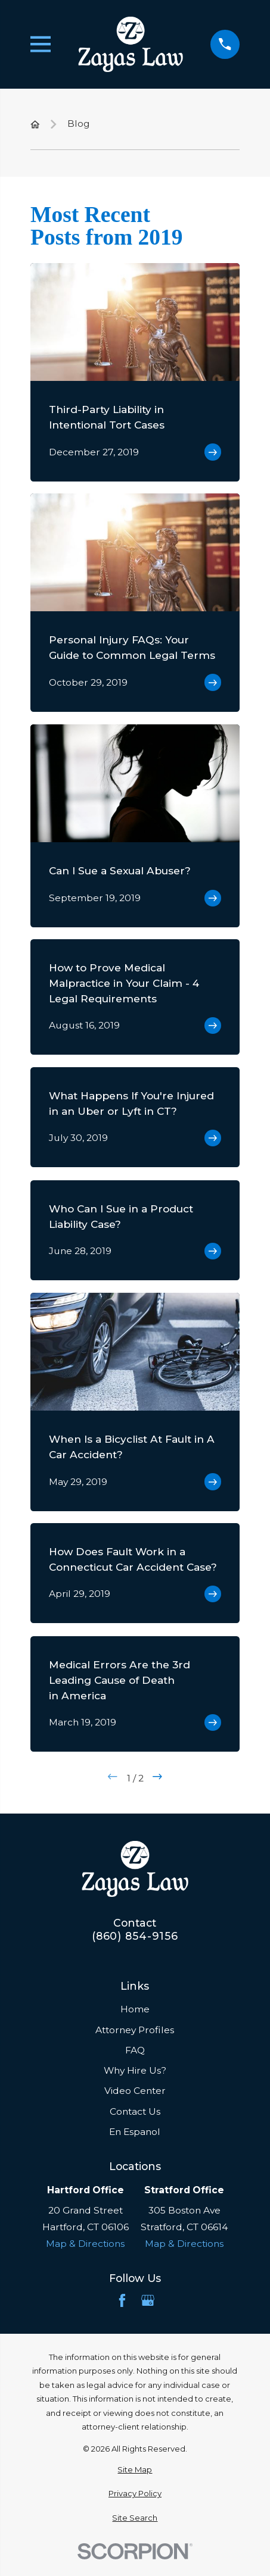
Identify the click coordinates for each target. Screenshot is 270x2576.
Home (135, 2009)
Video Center (135, 2090)
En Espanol (134, 2131)
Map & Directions (85, 2243)
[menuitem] (135, 2470)
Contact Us (135, 2111)
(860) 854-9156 (135, 1936)
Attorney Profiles (134, 2030)
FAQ (135, 2050)
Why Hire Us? (135, 2070)
